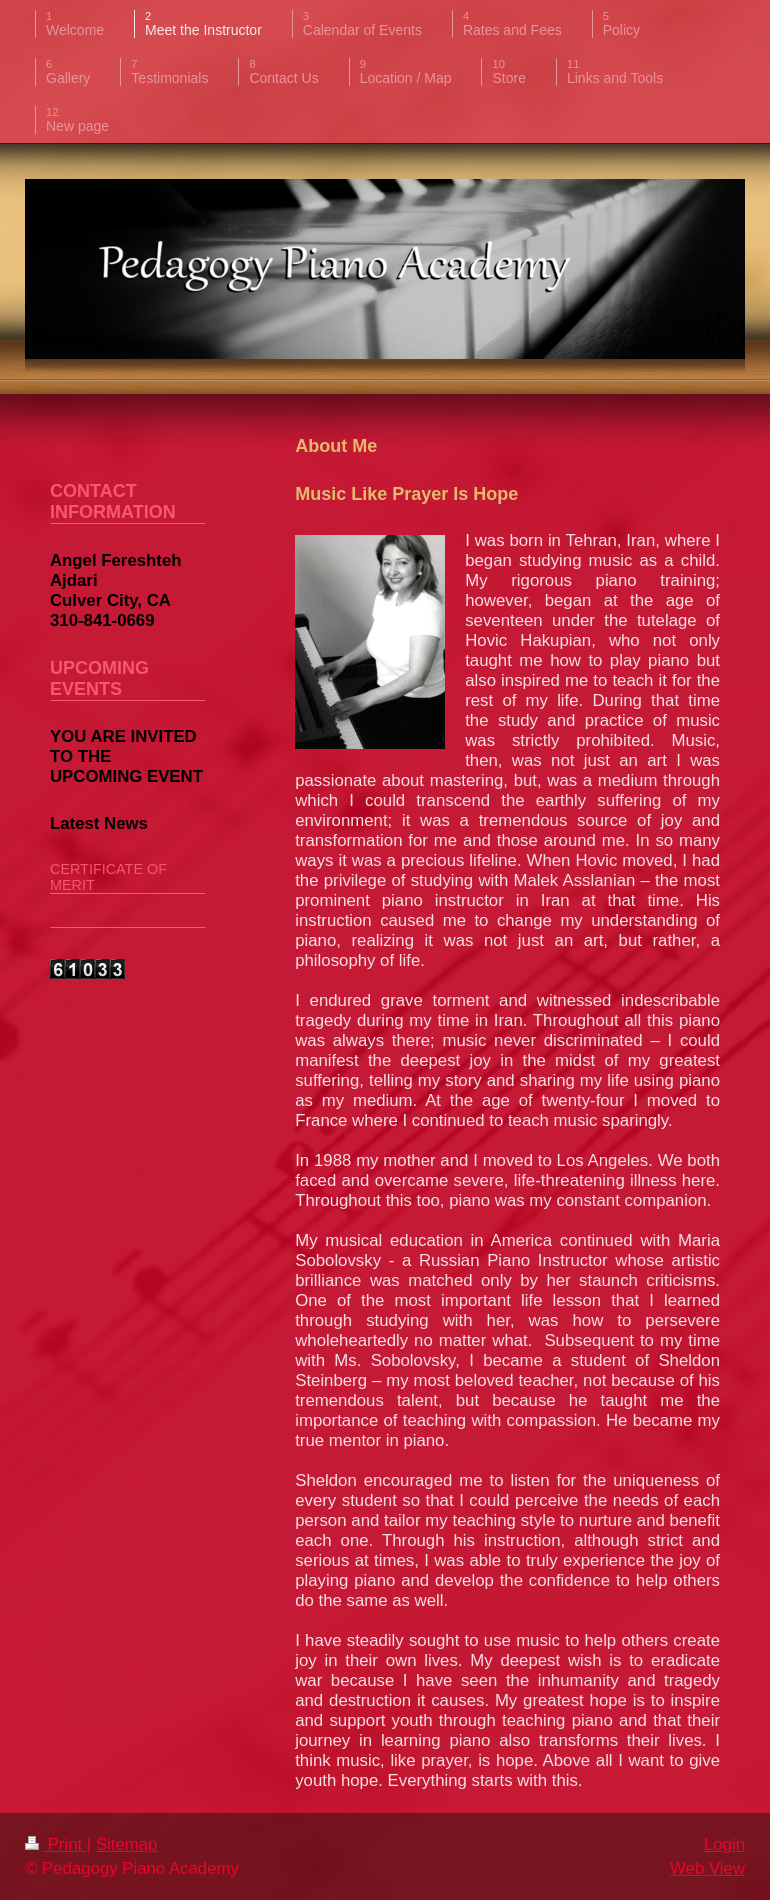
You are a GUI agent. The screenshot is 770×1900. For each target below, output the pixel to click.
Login (724, 1844)
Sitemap (127, 1844)
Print (56, 1844)
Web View (707, 1868)
